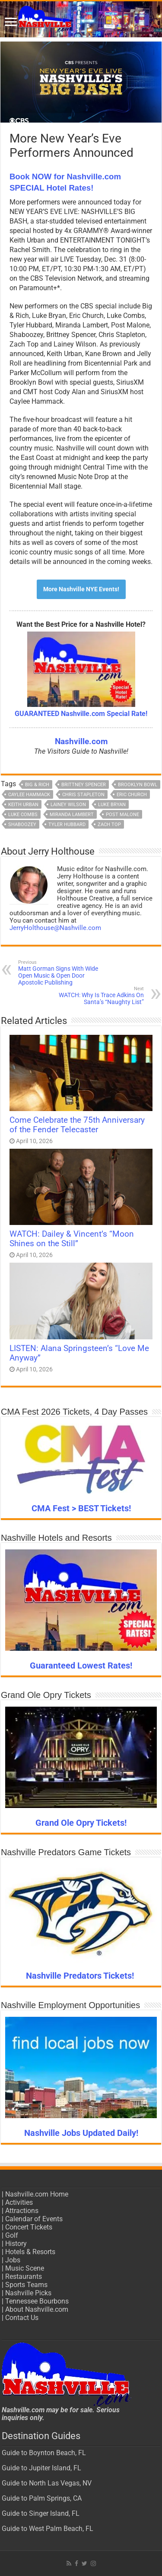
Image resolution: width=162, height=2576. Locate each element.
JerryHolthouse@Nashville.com (55, 928)
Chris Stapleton (83, 794)
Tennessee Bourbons (37, 2301)
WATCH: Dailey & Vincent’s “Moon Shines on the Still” (72, 1238)
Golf (11, 2235)
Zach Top (109, 824)
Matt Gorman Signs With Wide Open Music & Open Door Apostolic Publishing (62, 972)
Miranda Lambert (72, 814)
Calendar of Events (34, 2219)
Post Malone (122, 814)
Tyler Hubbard (67, 824)
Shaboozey (22, 824)
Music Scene (24, 2268)
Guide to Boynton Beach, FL (44, 2453)
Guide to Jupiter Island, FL (41, 2468)
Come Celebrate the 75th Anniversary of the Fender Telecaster (77, 1124)
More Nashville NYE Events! (81, 589)
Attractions (21, 2211)
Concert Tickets (28, 2227)
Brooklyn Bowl (137, 784)
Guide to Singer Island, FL (40, 2513)
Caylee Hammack (29, 794)
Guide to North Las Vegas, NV (47, 2483)
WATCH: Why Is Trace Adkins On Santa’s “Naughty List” (99, 995)
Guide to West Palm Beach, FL (47, 2528)
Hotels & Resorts (30, 2252)
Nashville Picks (28, 2293)
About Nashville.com (36, 2309)
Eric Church (132, 794)
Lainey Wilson (68, 804)
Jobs (12, 2260)
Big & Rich (37, 784)
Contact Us (21, 2318)
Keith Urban (23, 804)
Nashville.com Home (36, 2194)
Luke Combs (23, 814)
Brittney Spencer (83, 784)
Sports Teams (26, 2285)
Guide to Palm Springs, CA (42, 2498)
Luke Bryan (112, 804)
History (16, 2243)
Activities (19, 2202)
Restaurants (23, 2276)
